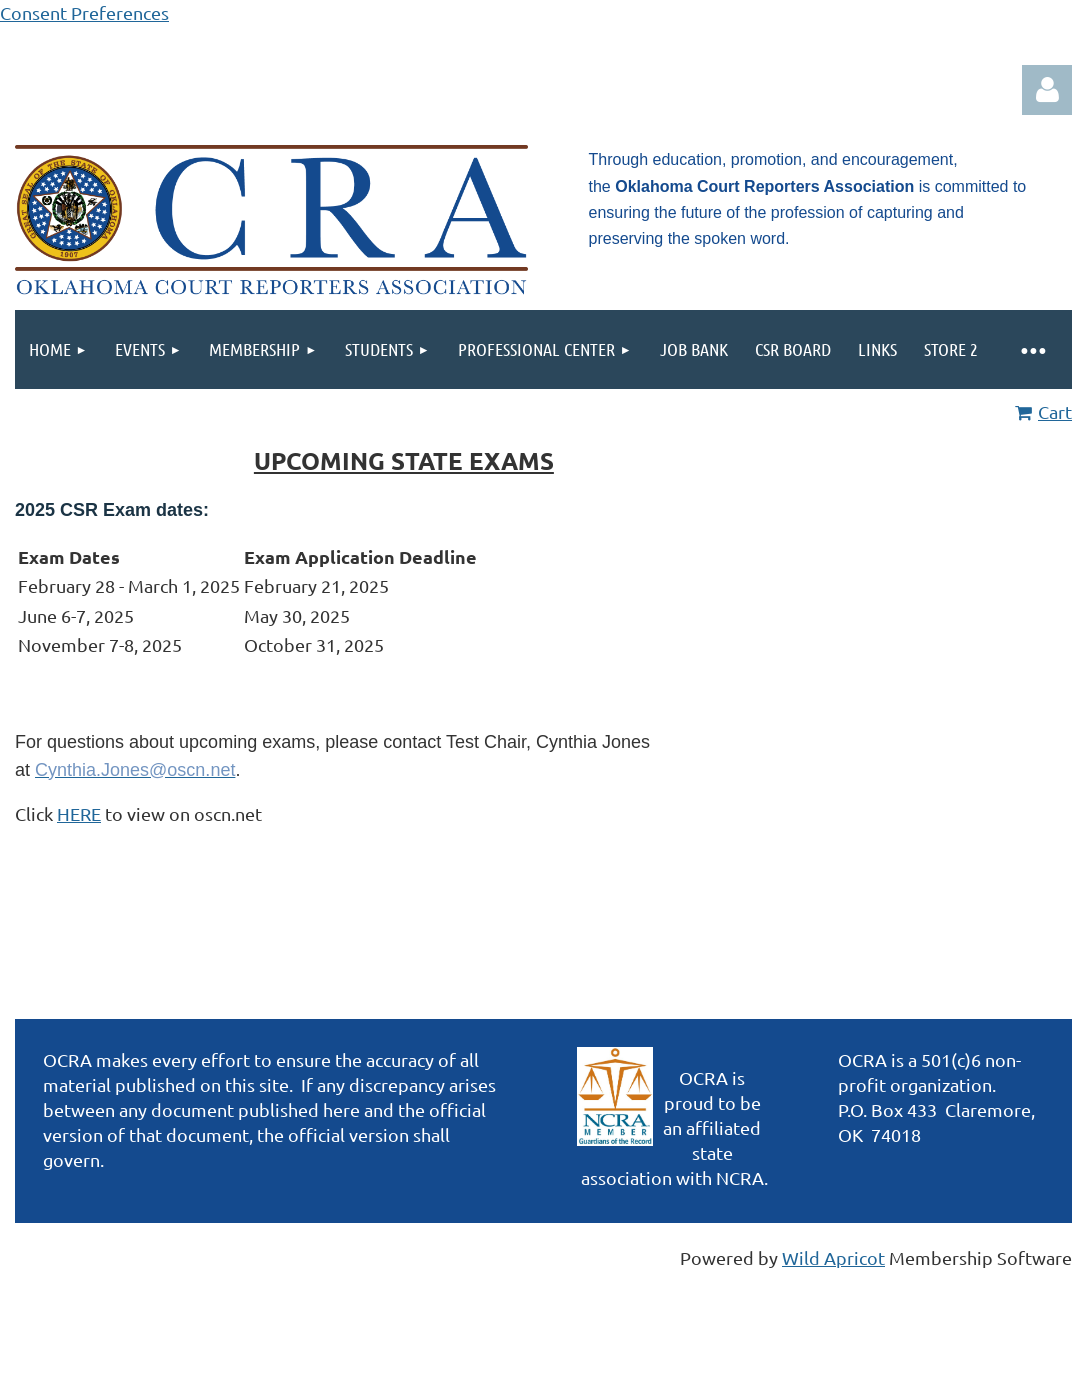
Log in (1047, 90)
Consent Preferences (84, 12)
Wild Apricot (833, 1257)
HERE (79, 813)
